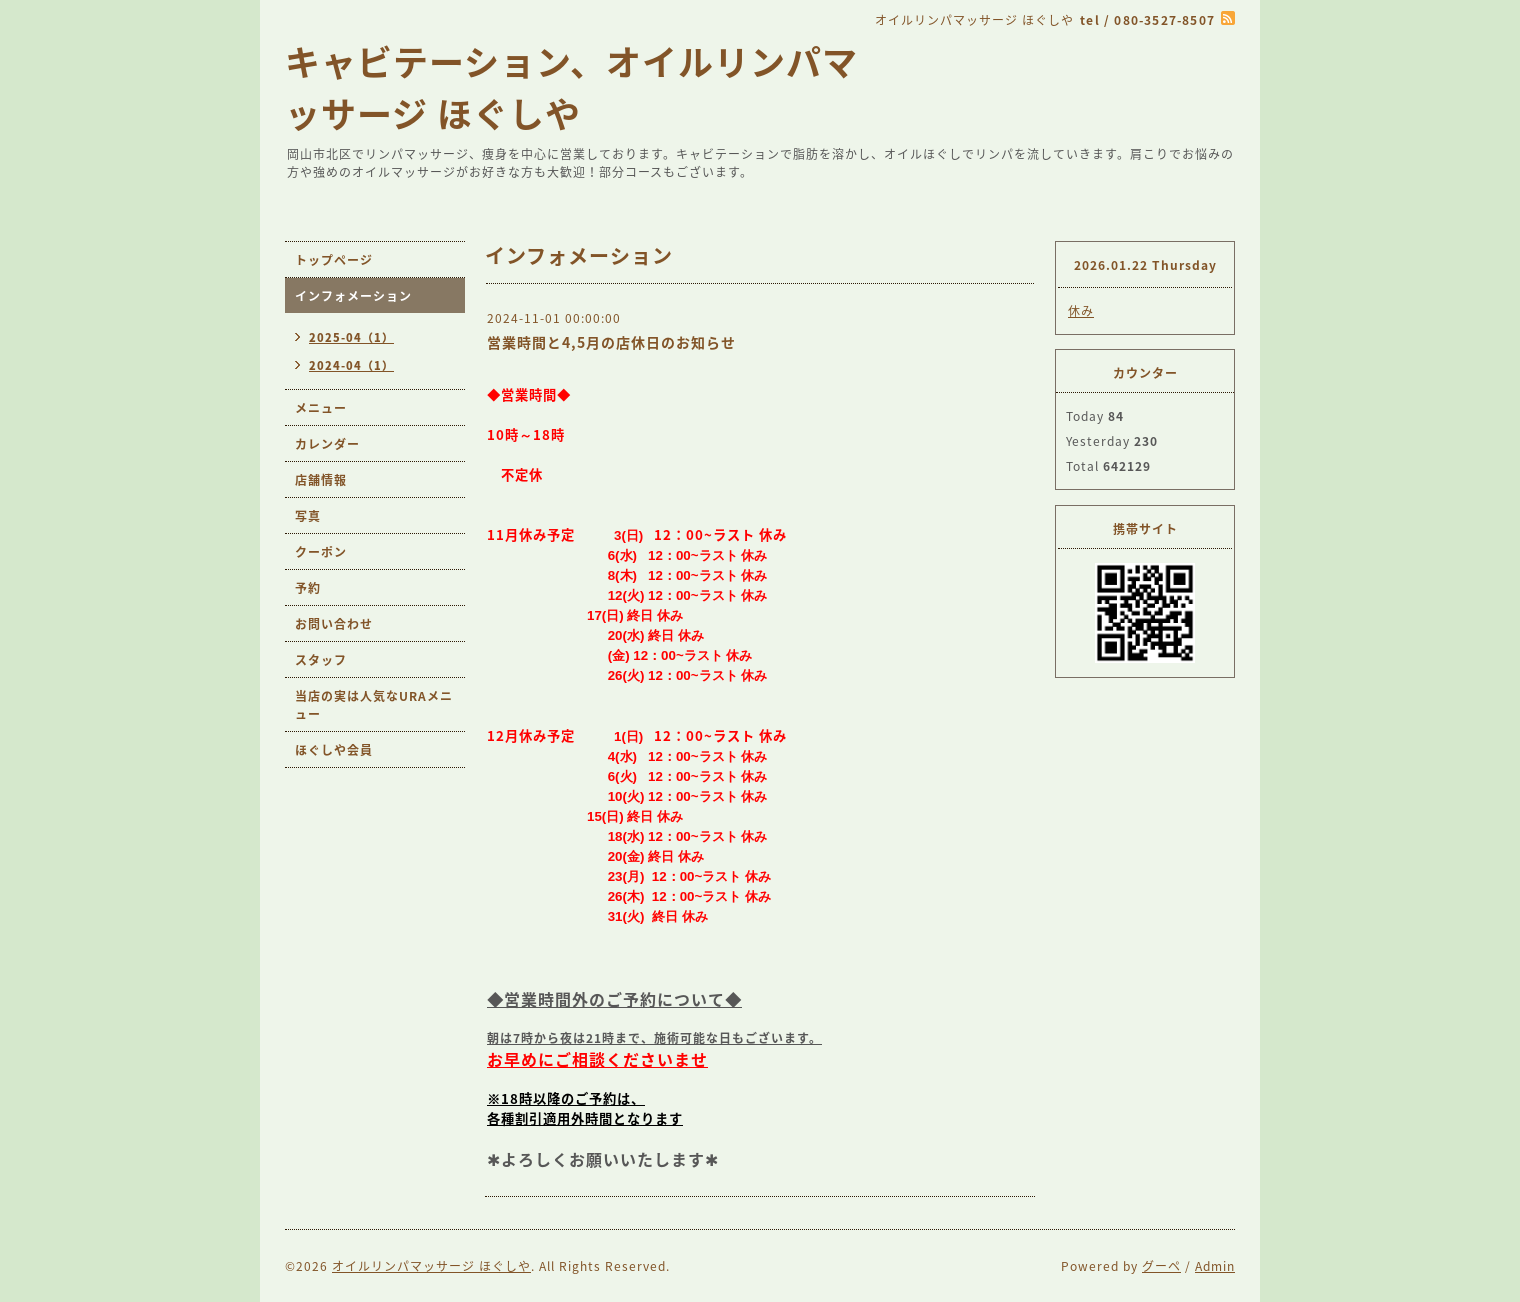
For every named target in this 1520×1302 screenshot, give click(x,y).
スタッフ (321, 660)
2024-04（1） (351, 365)
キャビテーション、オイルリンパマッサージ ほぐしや (571, 87)
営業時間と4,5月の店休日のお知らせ (611, 342)
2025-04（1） (351, 337)
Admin (1215, 1266)
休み (1081, 311)
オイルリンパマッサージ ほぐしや (431, 1266)
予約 (308, 588)
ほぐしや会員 (334, 750)
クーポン (321, 552)
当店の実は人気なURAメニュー (374, 705)
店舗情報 (321, 480)
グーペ (1161, 1266)
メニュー (321, 408)
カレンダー (327, 444)
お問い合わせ (334, 624)
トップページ (334, 260)
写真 (308, 516)
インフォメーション (353, 296)
